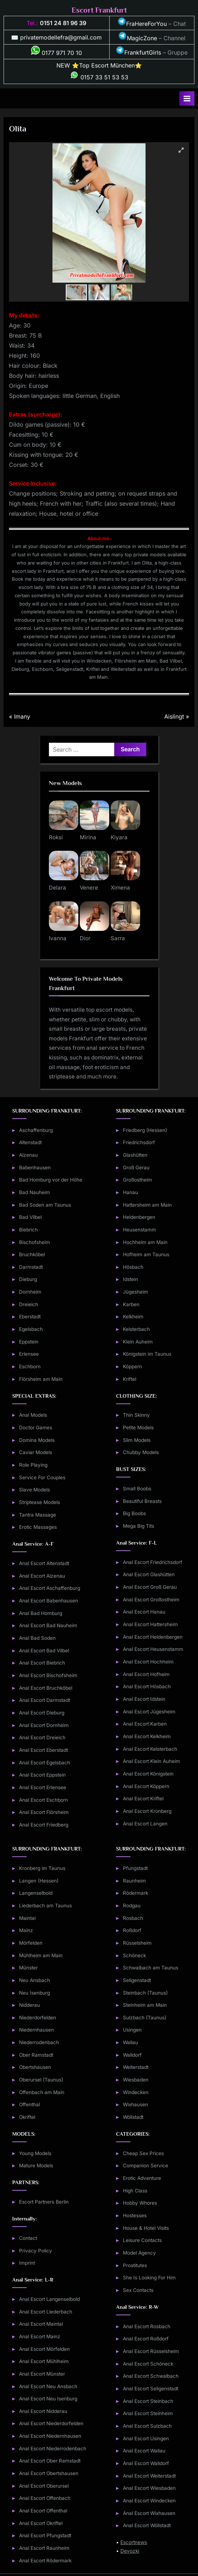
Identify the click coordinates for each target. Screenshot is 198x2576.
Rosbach (133, 1918)
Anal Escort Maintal (41, 2324)
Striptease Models (39, 1502)
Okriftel (27, 2117)
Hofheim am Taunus (146, 1254)
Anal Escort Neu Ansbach (48, 2386)
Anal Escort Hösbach (147, 1686)
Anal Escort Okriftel (41, 2523)
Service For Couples (42, 1477)
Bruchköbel (32, 1254)
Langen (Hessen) (39, 1881)
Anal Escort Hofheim (146, 1674)
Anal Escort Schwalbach (151, 2376)
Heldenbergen (139, 1217)
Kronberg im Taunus (42, 1868)
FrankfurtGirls (138, 52)
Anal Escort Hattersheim (150, 1624)
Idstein (130, 1279)
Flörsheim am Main (41, 1379)
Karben (131, 1304)
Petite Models (138, 1427)
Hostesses (135, 2215)
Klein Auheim (138, 1342)
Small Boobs (137, 1488)
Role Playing (33, 1465)
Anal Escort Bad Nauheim (48, 1625)
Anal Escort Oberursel (44, 2486)
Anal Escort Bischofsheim (48, 1675)
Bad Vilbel (30, 1217)
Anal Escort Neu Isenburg (48, 2398)
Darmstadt (31, 1267)
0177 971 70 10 (56, 52)
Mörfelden (30, 1943)
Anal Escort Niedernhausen (50, 2436)
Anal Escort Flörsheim (44, 1812)
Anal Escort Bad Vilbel (44, 1650)
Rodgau (132, 1905)
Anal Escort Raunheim (44, 2548)
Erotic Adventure (142, 2178)
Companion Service (145, 2165)
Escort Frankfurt (99, 10)
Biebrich (28, 1230)
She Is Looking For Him (149, 2277)
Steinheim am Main (145, 2005)
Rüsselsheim (137, 1943)
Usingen (132, 2030)
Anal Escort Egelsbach (44, 1762)
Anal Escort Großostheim (151, 1599)
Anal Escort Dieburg (41, 1713)
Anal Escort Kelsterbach (150, 1749)
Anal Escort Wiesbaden (149, 2488)
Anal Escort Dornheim (44, 1725)
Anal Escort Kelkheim (147, 1736)
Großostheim (137, 1180)
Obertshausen (35, 2067)
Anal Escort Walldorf (146, 2463)
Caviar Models (35, 1452)
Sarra (118, 938)
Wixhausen (135, 2104)
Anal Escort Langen (145, 1824)
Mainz (26, 1930)
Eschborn (30, 1366)
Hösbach (133, 1267)
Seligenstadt (137, 1980)
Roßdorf (132, 1930)
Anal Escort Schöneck (148, 2364)
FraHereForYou (142, 23)
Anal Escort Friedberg (43, 1825)
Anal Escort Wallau (144, 2451)
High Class (135, 2191)
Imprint (27, 2263)
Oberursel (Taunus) (41, 2080)
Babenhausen (35, 1167)
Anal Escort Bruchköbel (45, 1688)
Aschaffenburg (36, 1130)
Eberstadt (30, 1316)
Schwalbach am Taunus (150, 1968)
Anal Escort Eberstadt (43, 1750)
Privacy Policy (35, 2251)
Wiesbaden (135, 2080)
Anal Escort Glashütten (149, 1574)
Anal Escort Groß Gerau (150, 1587)
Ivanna (57, 938)
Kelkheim (133, 1316)
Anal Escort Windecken (149, 2500)
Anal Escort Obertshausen (48, 2473)
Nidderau (29, 2005)
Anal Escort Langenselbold (49, 2299)
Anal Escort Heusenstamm (153, 1649)
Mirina (88, 837)
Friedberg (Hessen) (145, 1130)
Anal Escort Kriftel (143, 1798)
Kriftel (129, 1379)
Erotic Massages (38, 1527)
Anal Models (33, 1415)
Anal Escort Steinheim (148, 2413)
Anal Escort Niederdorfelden (51, 2423)
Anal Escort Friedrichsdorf (152, 1562)
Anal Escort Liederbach (45, 2312)
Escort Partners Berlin (44, 2202)
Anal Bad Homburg (40, 1613)
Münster (28, 1968)
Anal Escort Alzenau (42, 1576)
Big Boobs (134, 1513)
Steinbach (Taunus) (145, 1993)
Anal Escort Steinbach (148, 2401)
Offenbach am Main (41, 2092)
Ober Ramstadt (36, 2055)
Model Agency (139, 2253)
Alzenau (28, 1155)
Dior (85, 938)
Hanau (130, 1192)
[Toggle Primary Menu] (186, 98)
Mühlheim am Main (41, 1955)
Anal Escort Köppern (146, 1786)
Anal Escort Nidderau (43, 2411)
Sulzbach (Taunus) (144, 2017)
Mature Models (36, 2165)
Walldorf (132, 2055)
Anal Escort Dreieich (42, 1737)
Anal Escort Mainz (39, 2336)
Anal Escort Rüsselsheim (151, 2351)
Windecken (135, 2092)
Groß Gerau (136, 1167)
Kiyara (119, 837)
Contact (28, 2238)
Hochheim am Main (145, 1242)
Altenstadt (30, 1142)
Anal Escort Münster (42, 2374)
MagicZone (137, 38)
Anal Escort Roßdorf (146, 2338)
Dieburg (28, 1279)
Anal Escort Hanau (144, 1612)
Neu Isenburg (34, 1993)
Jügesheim (135, 1292)
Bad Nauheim (34, 1192)
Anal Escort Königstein (148, 1774)
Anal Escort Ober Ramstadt (49, 2461)
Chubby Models (141, 1452)
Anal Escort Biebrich (42, 1663)
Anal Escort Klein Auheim (151, 1761)
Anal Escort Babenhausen (48, 1600)
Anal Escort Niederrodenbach (52, 2448)
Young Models (35, 2153)
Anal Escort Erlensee (42, 1787)
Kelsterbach (136, 1329)
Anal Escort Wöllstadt (147, 2525)
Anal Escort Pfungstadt (45, 2535)
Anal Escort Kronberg (147, 1811)
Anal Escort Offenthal (43, 2511)
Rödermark (135, 1893)
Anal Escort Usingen (146, 2438)
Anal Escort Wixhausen (149, 2513)
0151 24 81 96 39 (63, 23)
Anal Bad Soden (37, 1638)
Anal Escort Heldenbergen (153, 1637)
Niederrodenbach (39, 2042)
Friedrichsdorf (139, 1142)
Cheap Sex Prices (143, 2153)
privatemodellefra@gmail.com (61, 37)
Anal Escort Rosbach (146, 2326)
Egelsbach (31, 1329)
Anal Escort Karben (145, 1724)
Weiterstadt (135, 2067)
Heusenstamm (139, 1230)
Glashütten (135, 1155)
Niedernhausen (36, 2030)
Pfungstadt (135, 1868)
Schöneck (134, 1955)
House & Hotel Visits (146, 2228)
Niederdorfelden (37, 2017)
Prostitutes (135, 2265)
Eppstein (28, 1342)
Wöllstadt (133, 2117)
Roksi (56, 837)
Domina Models (37, 1440)
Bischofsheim (34, 1242)
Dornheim (30, 1292)
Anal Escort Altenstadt (44, 1563)
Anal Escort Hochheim (148, 1662)
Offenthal (29, 2104)
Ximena (120, 887)
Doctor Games (35, 1427)
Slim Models (137, 1440)
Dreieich (28, 1304)
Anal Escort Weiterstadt (149, 2476)
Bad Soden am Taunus (45, 1205)
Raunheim (134, 1881)
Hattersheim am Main (147, 1205)
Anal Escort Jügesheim (149, 1711)
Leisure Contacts (142, 2240)
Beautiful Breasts (142, 1501)
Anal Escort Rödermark (45, 2560)
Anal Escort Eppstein (42, 1775)
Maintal (27, 1918)
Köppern (132, 1366)
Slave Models (34, 1490)
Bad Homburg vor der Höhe (50, 1180)
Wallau (130, 2042)
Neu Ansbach (34, 1980)
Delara (57, 887)
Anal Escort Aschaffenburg (49, 1588)
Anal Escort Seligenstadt (150, 2388)
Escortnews (133, 2542)
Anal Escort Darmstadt (44, 1700)
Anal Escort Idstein (144, 1699)
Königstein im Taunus (147, 1354)
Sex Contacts (138, 2290)
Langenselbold (35, 1893)
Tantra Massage (37, 1515)
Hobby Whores (140, 2203)
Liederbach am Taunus (45, 1905)
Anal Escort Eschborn (43, 1800)
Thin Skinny (136, 1415)
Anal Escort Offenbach (44, 2498)
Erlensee (29, 1354)
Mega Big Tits (138, 1526)
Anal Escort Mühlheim (44, 2361)
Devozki (129, 2551)
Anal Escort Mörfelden (44, 2349)
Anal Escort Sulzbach (147, 2426)
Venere (89, 887)
